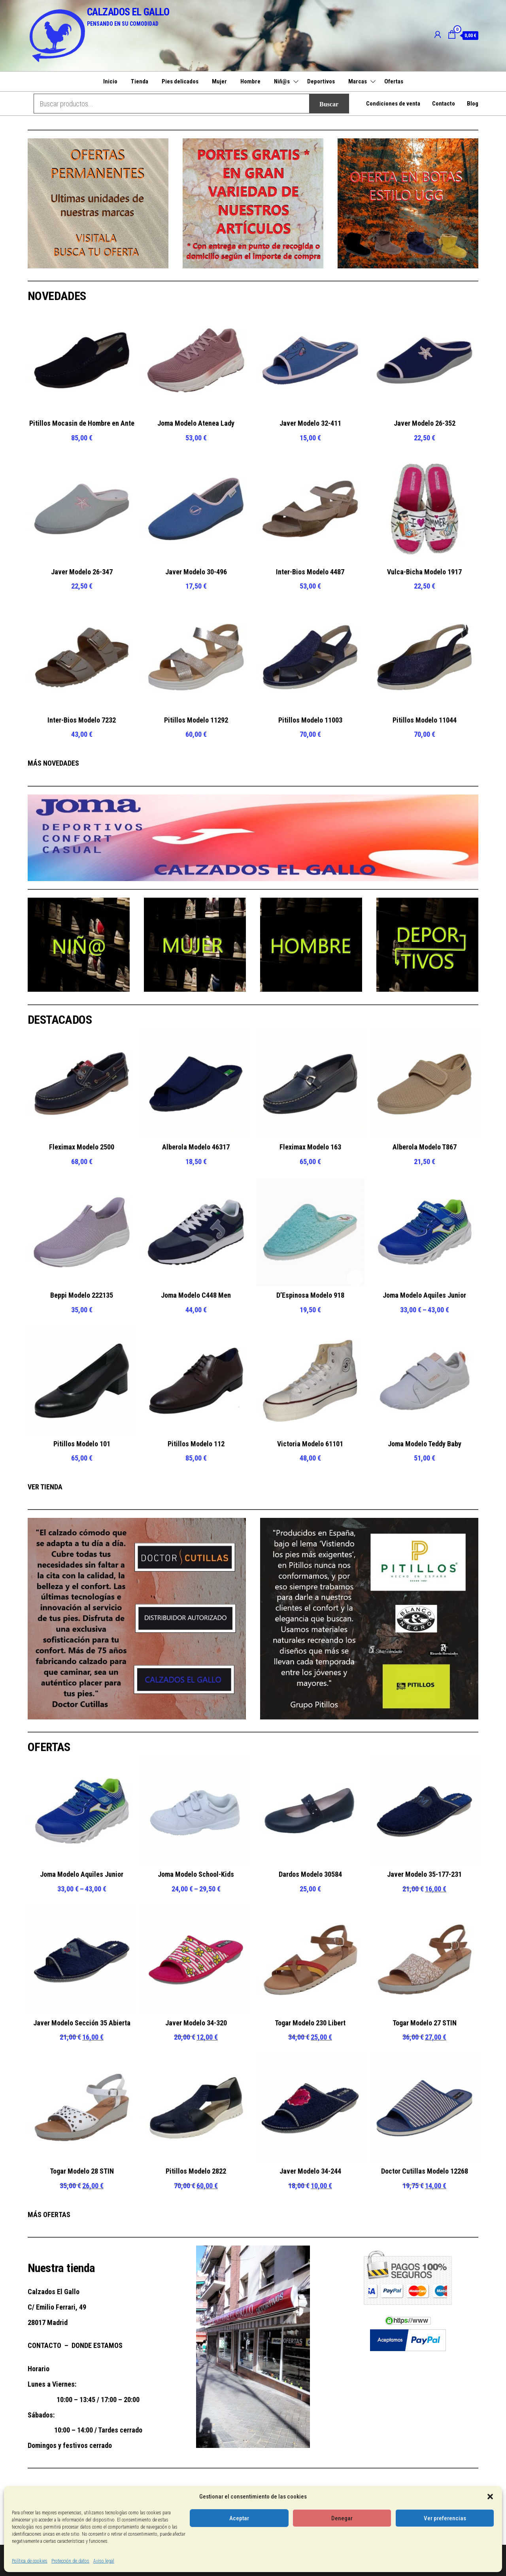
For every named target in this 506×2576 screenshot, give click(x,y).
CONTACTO (44, 2345)
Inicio (110, 81)
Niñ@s (282, 81)
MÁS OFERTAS (49, 2214)
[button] (490, 2497)
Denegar (342, 2518)
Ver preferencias (445, 2518)
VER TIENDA (45, 1487)
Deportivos (321, 81)
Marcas (357, 81)
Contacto (443, 103)
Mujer (219, 81)
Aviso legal (103, 2561)
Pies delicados (180, 81)
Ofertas (393, 81)
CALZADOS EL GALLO (128, 12)
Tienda (139, 81)
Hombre (250, 81)
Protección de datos (70, 2561)
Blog (472, 103)
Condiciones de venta (393, 103)
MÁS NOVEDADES (53, 763)
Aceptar (239, 2518)
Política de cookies (29, 2561)
